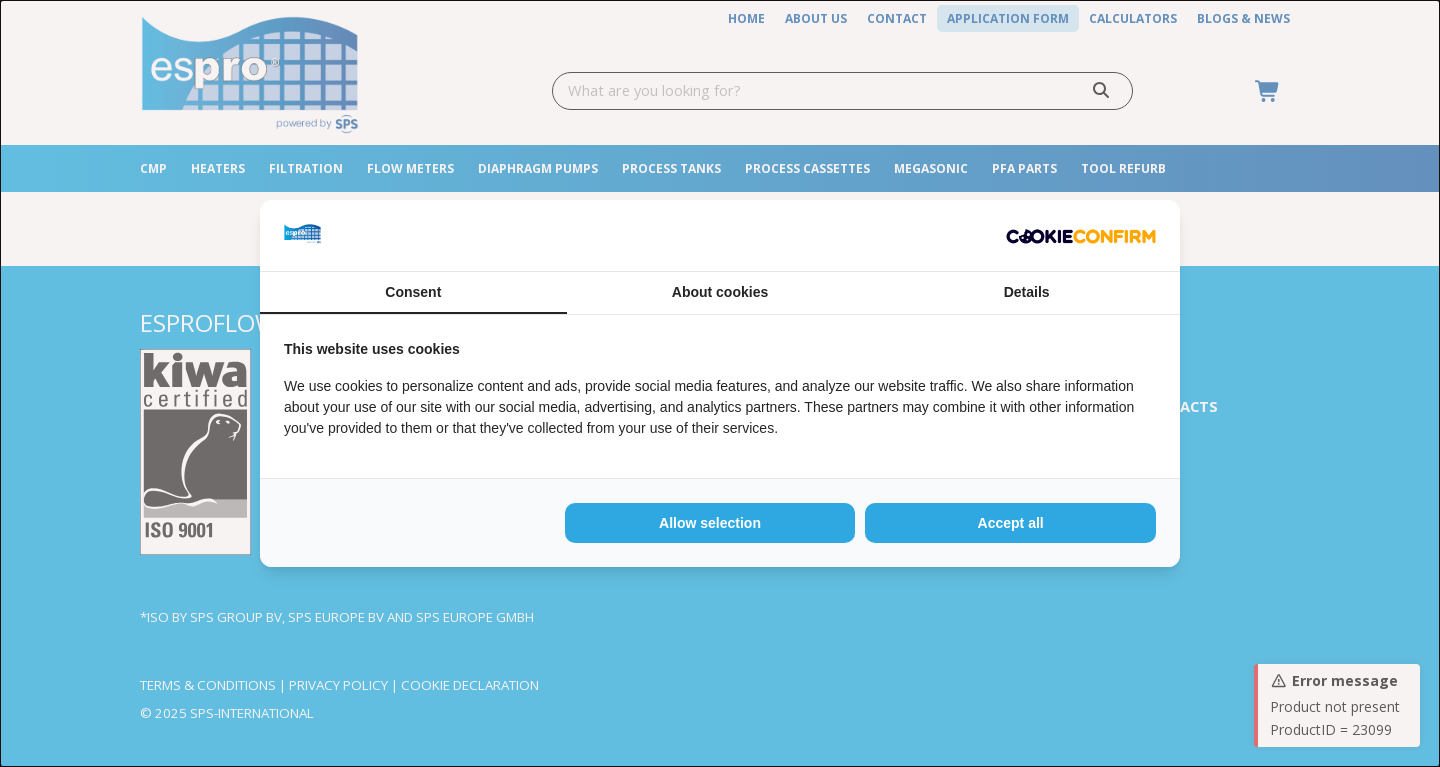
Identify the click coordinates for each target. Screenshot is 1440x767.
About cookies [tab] (720, 292)
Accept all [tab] (1011, 523)
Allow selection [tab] (710, 523)
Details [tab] (1027, 292)
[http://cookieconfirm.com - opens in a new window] (1081, 235)
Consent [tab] (413, 292)
